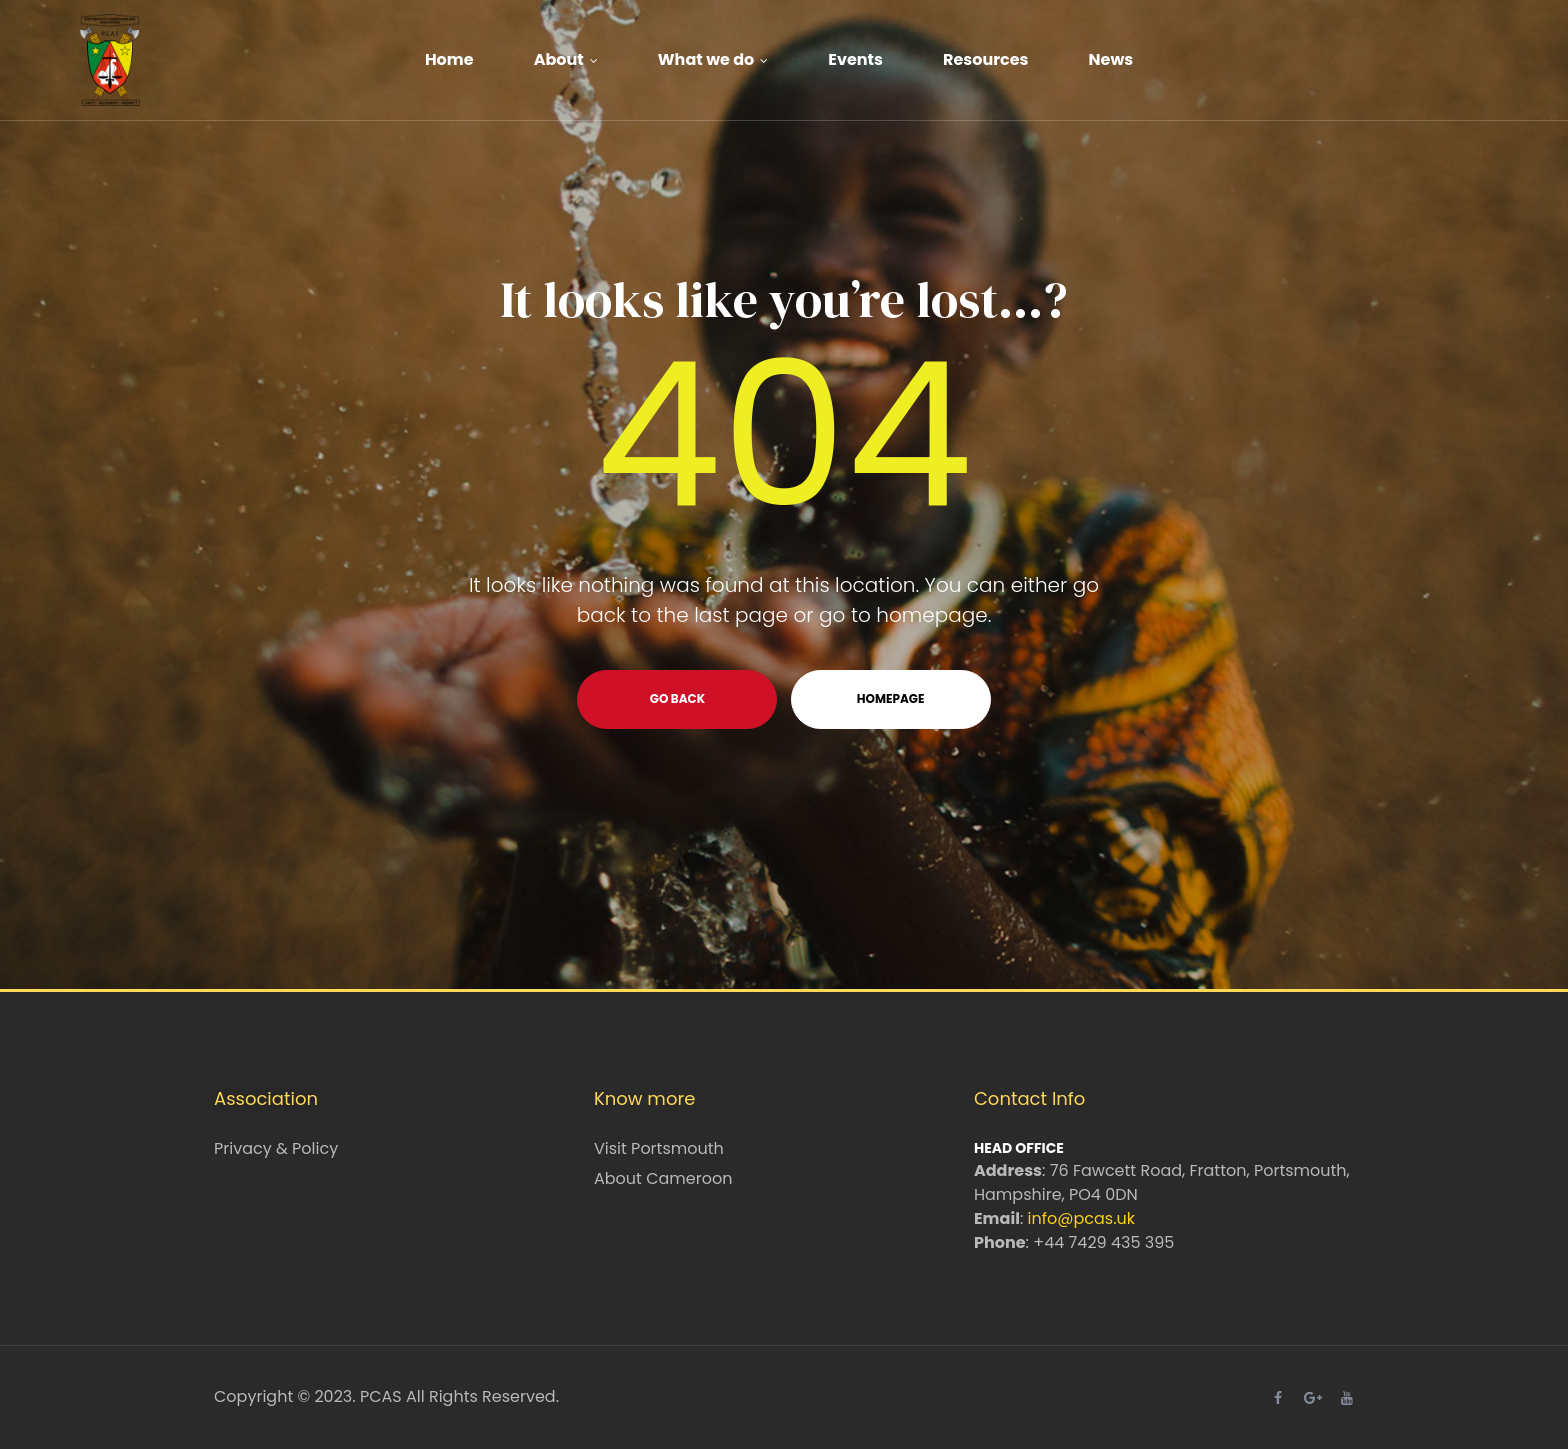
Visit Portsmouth (659, 1148)
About (566, 59)
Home (449, 59)
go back (677, 698)
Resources (986, 59)
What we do (713, 59)
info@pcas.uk (1081, 1218)
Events (855, 59)
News (1111, 59)
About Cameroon (663, 1178)
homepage (891, 698)
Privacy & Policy (276, 1148)
